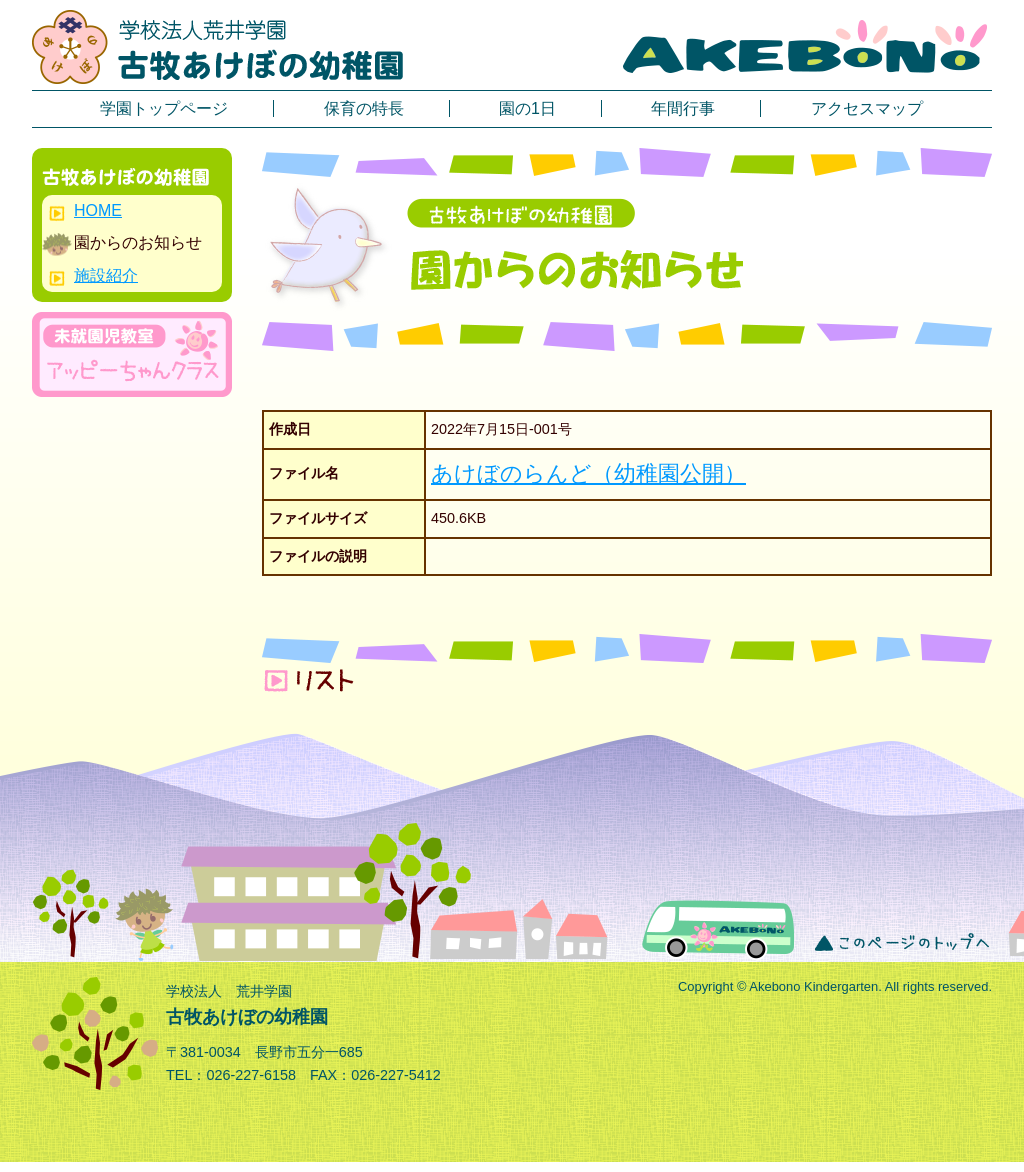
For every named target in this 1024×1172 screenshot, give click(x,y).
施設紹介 (106, 275)
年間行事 (683, 108)
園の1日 (527, 108)
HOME (98, 210)
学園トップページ (164, 108)
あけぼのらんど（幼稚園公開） (588, 473)
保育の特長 (364, 108)
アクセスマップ (867, 108)
